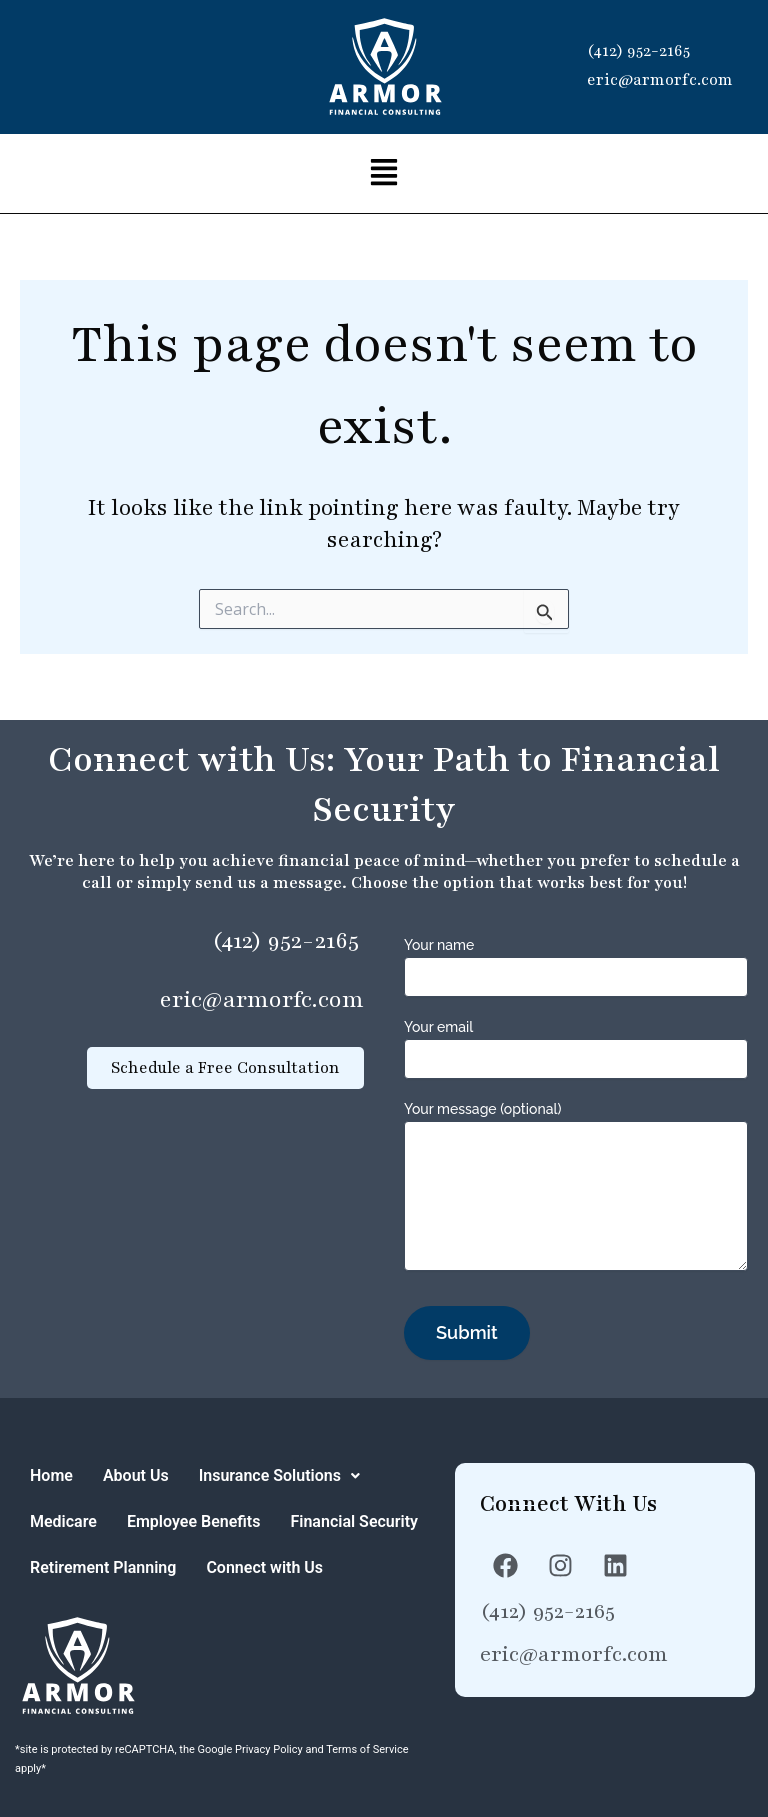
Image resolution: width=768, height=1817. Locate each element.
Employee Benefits (194, 1521)
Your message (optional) (576, 1186)
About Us (136, 1475)
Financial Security (354, 1521)
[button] (384, 173)
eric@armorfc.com (660, 80)
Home (51, 1475)
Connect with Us (264, 1567)
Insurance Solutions (279, 1475)
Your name (576, 964)
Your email (576, 1046)
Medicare (63, 1521)
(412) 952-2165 (638, 51)
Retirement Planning (103, 1567)
